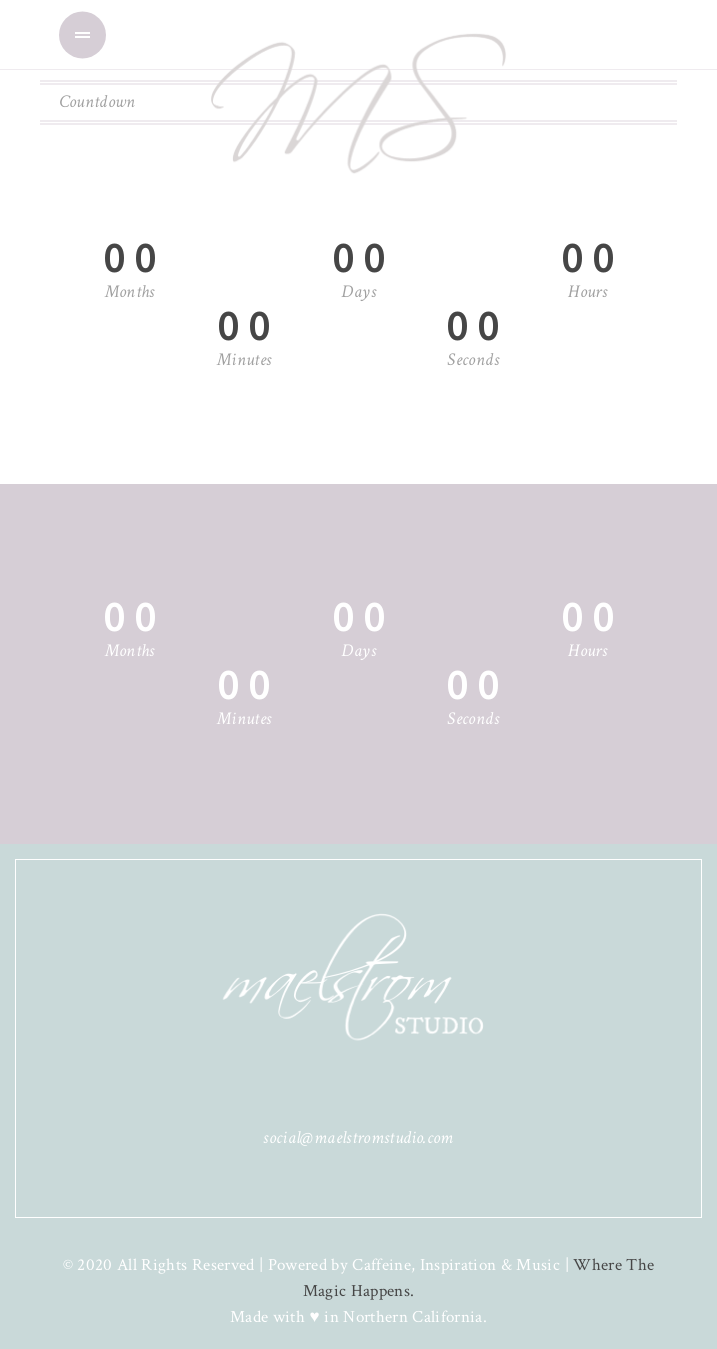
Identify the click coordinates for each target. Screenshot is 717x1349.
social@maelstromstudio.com (358, 1137)
